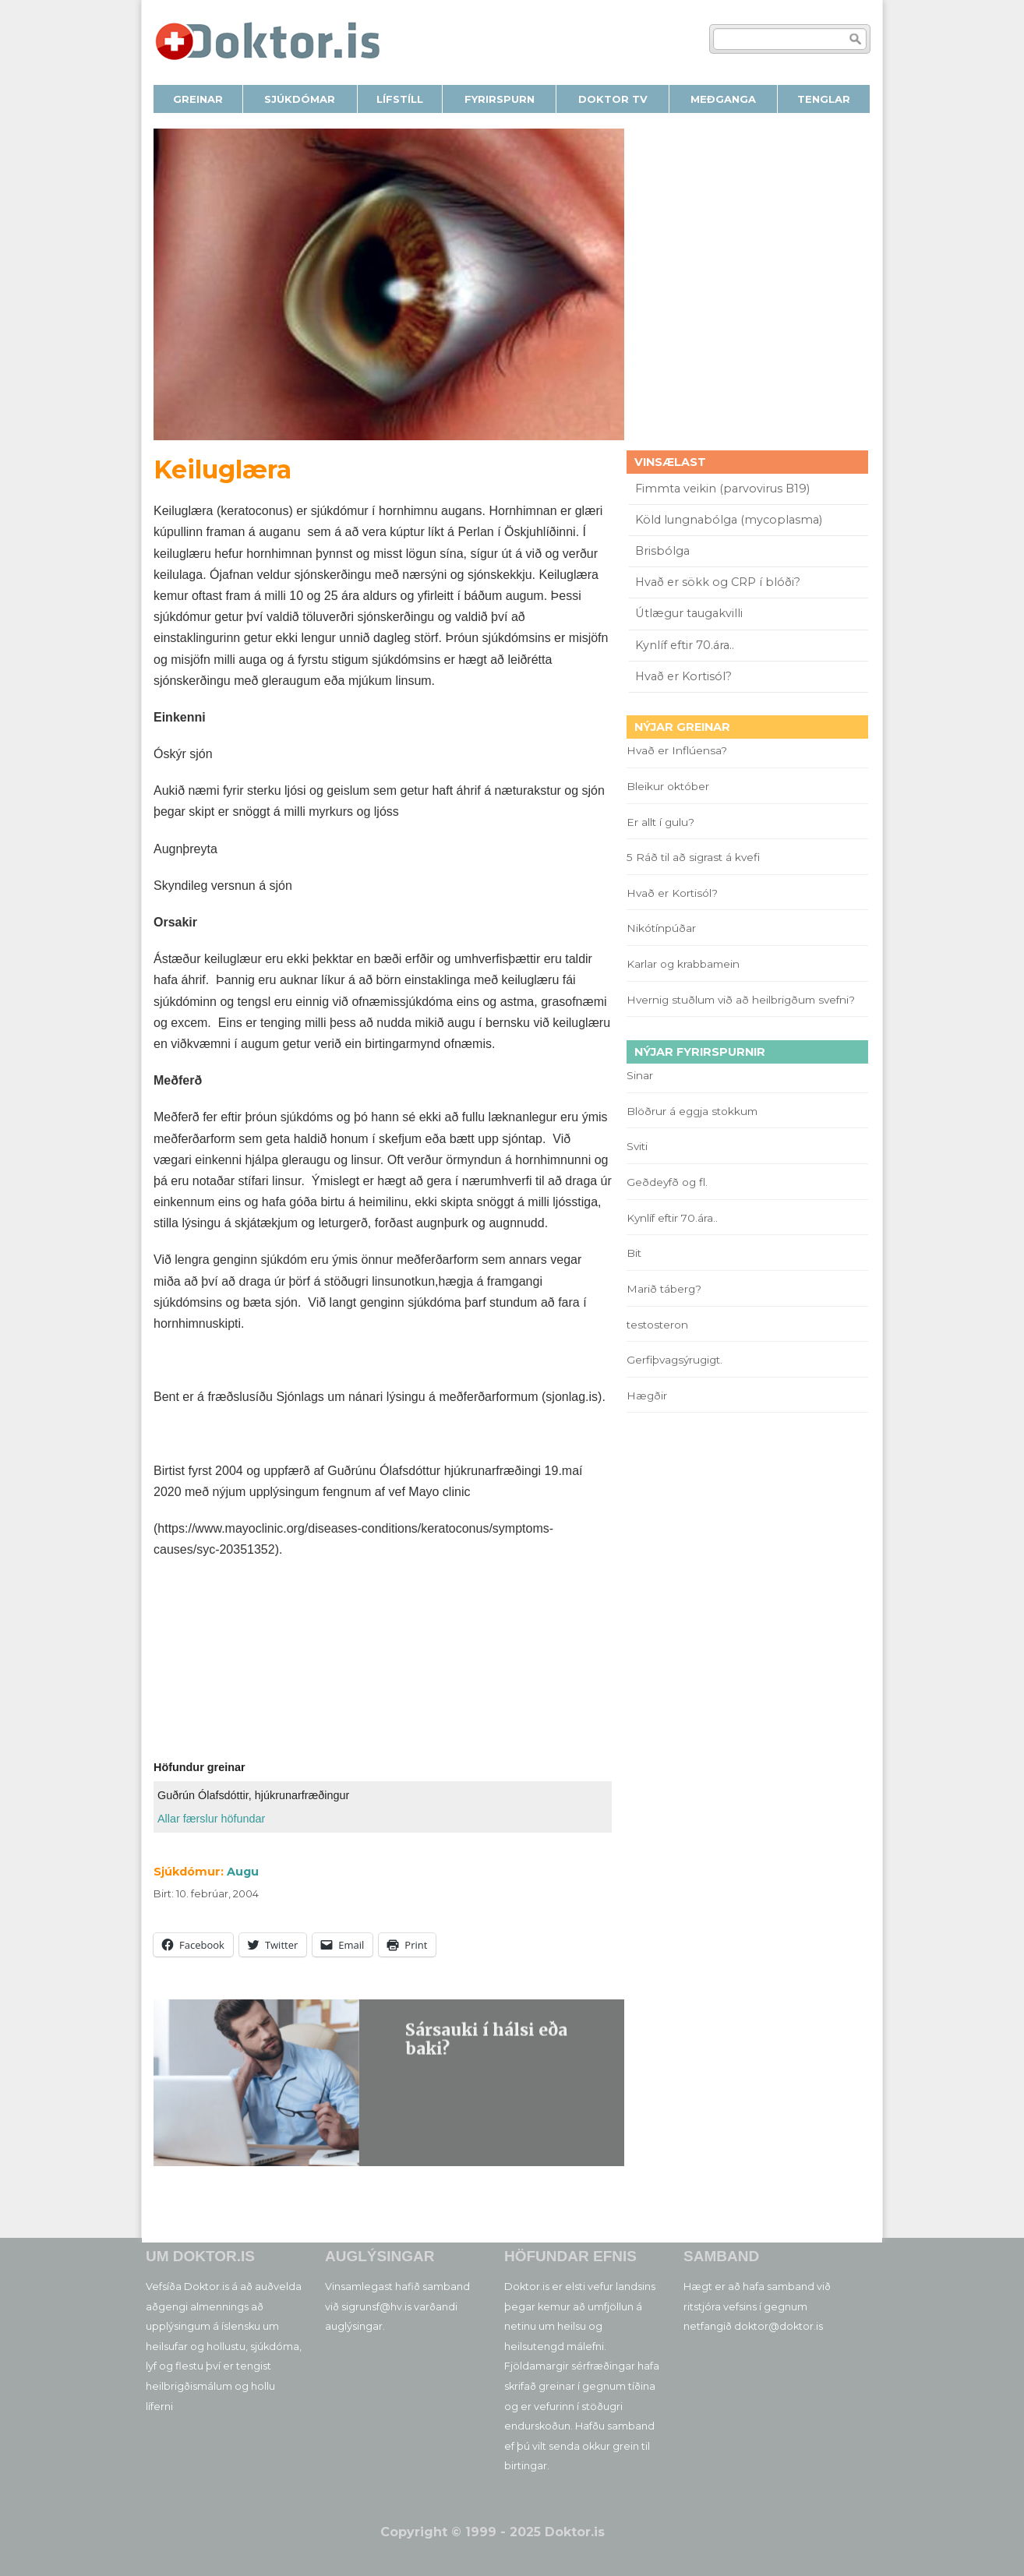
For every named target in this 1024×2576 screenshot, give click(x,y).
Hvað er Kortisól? (685, 676)
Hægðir (647, 1395)
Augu (243, 1872)
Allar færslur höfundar (211, 1818)
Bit (634, 1253)
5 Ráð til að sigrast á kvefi (695, 857)
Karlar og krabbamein (683, 964)
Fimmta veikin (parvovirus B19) (722, 489)
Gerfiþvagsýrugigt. (674, 1359)
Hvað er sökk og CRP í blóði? (717, 582)
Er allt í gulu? (663, 822)
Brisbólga (662, 551)
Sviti (637, 1146)
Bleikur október (668, 786)
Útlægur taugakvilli (689, 613)
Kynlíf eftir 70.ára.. (684, 645)
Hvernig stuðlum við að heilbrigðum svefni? (741, 999)
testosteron (657, 1324)
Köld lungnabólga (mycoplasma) (728, 520)
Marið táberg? (664, 1289)
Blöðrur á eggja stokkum (692, 1111)
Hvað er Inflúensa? (677, 750)
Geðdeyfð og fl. (667, 1182)
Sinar (640, 1075)
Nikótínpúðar (661, 928)
